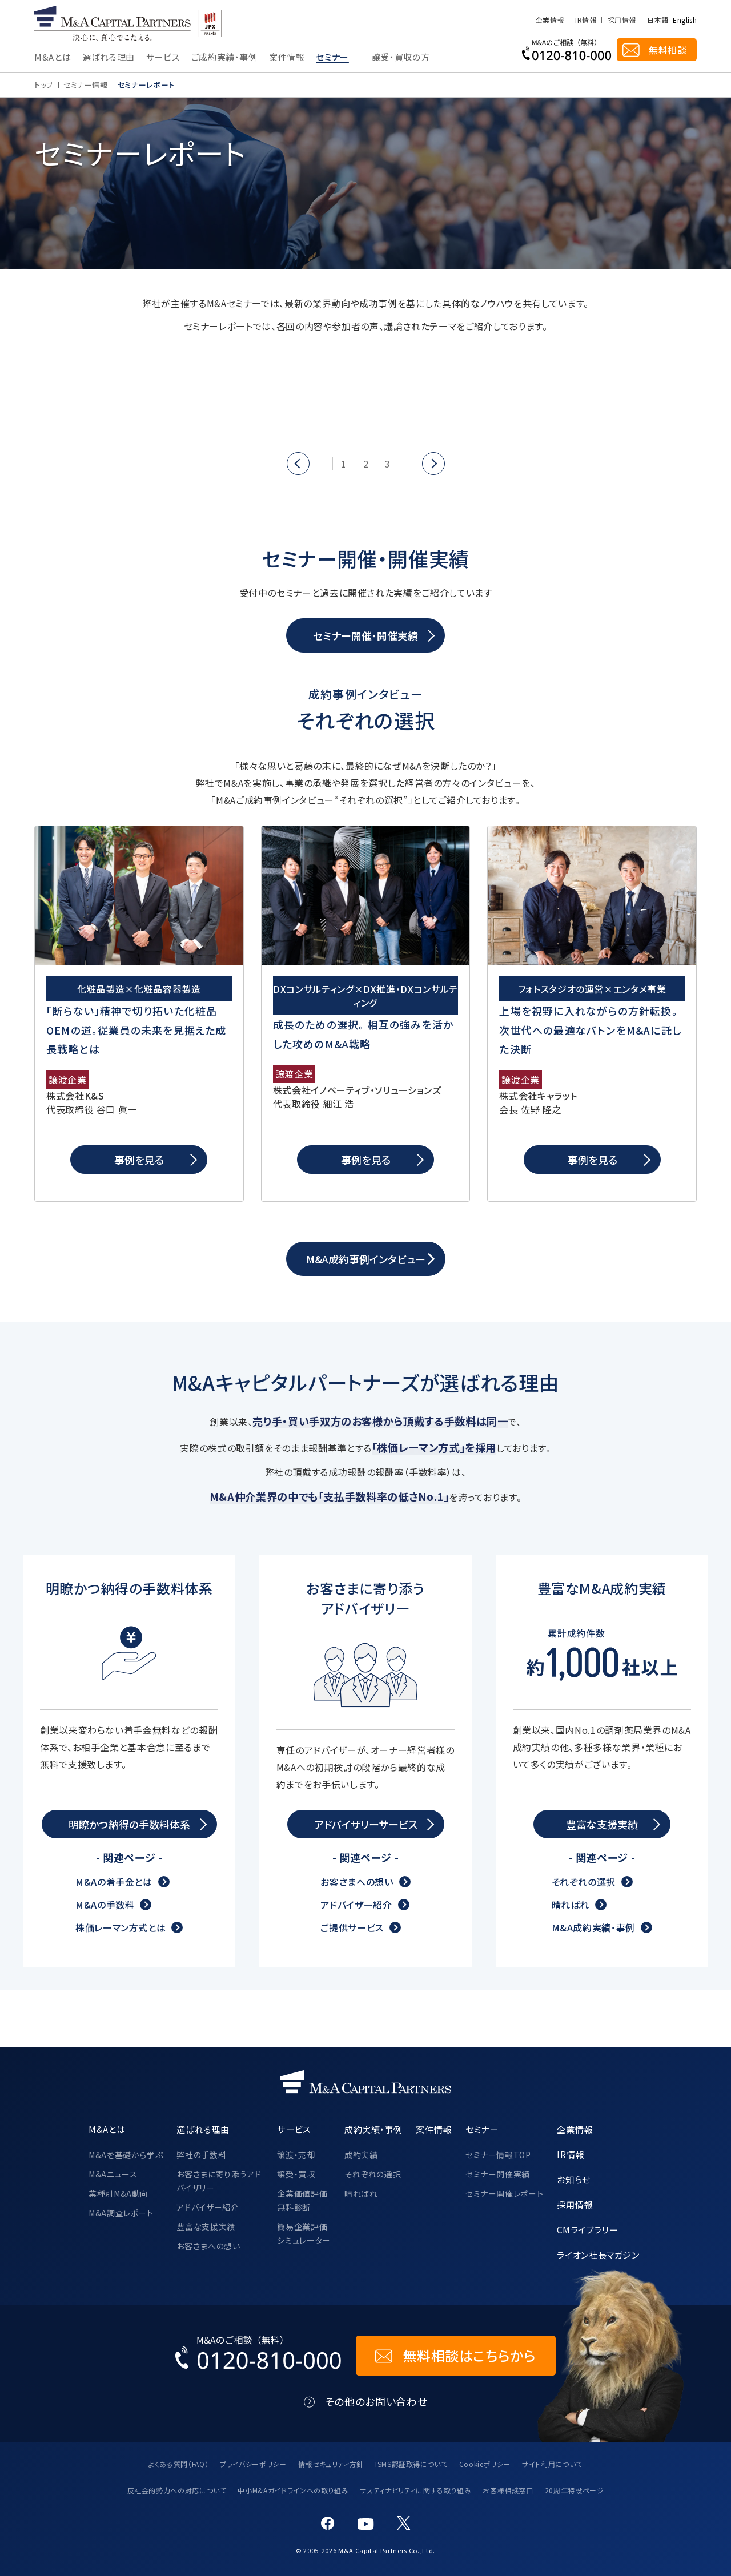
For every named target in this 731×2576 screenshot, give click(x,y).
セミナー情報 (85, 84)
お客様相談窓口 (508, 2490)
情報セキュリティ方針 (331, 2464)
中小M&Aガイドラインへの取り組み (293, 2490)
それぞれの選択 (584, 1881)
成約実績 (361, 2154)
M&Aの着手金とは (113, 1881)
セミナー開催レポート (504, 2193)
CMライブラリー (587, 2229)
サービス (163, 58)
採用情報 (622, 20)
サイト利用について (552, 2464)
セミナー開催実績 (497, 2174)
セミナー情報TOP (498, 2154)
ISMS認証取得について (411, 2464)
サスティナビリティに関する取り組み (415, 2490)
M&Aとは (52, 58)
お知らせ (574, 2179)
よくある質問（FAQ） (178, 2464)
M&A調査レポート (121, 2213)
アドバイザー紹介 (356, 1904)
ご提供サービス (351, 1927)
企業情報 (550, 20)
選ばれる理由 (108, 58)
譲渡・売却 (296, 2154)
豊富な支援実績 (205, 2226)
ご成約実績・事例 (224, 58)
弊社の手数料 (201, 2154)
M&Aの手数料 (104, 1904)
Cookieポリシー (485, 2464)
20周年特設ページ (574, 2490)
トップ (44, 84)
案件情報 (287, 58)
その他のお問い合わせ (376, 2401)
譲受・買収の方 (400, 58)
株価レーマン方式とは (120, 1927)
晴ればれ (571, 1904)
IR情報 (585, 20)
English (685, 20)
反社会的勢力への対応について (177, 2490)
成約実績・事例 (373, 2129)
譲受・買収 (296, 2174)
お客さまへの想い (356, 1881)
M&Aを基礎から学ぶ (126, 2154)
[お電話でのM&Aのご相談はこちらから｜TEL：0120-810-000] (258, 2355)
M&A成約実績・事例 (593, 1927)
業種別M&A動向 (118, 2193)
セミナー (332, 58)
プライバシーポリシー (253, 2464)
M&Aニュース (113, 2174)
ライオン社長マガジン (598, 2254)
